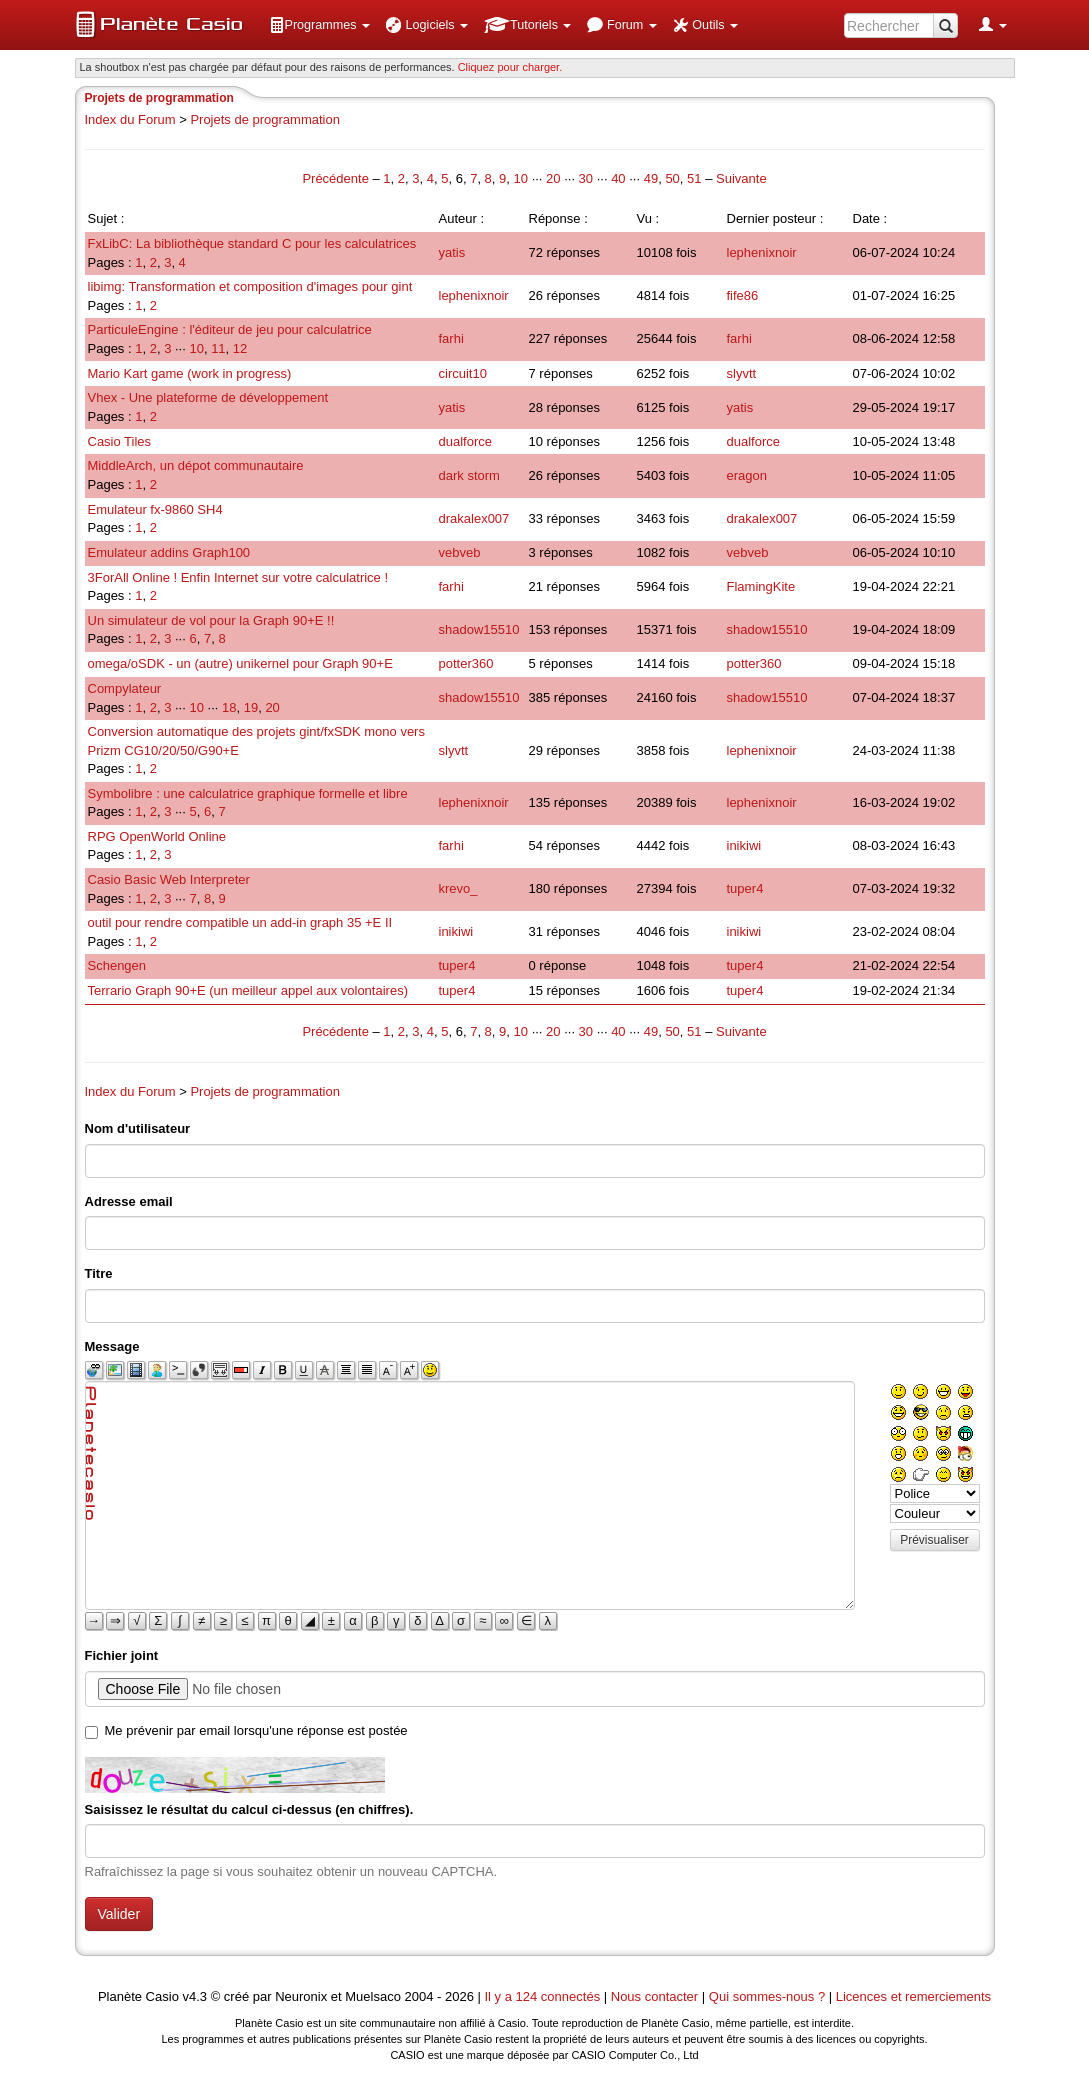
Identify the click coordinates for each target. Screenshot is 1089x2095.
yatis (452, 252)
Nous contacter (654, 1996)
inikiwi (744, 845)
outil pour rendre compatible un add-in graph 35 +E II (240, 922)
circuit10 (463, 373)
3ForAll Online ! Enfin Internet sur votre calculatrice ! (238, 577)
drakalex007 (474, 518)
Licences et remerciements (913, 1996)
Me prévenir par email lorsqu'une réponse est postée (256, 1730)
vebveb (460, 552)
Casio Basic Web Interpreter (169, 879)
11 (218, 348)
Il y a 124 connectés (544, 1996)
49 (651, 178)
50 (672, 178)
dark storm (469, 475)
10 (521, 178)
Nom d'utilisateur (138, 1128)
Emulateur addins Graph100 (169, 552)
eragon (747, 475)
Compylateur (125, 688)
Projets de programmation (265, 119)
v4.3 (194, 1996)
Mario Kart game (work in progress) (190, 373)
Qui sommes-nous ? (767, 1996)
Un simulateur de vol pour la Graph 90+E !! (211, 620)
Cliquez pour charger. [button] (510, 67)
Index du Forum (130, 119)
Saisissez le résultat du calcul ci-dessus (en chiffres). (249, 1809)
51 (694, 178)
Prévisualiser (934, 1540)
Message (112, 1346)
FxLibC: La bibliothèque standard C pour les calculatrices (252, 243)
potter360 (466, 663)
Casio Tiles (120, 441)
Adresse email (129, 1201)
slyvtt (742, 373)
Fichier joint (122, 1655)
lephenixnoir (762, 252)
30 (586, 178)
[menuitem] (320, 25)
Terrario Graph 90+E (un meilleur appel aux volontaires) (248, 990)
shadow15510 (479, 629)
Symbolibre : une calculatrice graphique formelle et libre (248, 793)
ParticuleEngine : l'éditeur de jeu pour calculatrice (230, 329)
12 (240, 348)
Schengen (117, 965)
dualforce (465, 441)
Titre (99, 1273)
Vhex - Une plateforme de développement (208, 397)
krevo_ (458, 888)
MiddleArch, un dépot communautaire (196, 465)
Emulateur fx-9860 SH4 (155, 509)
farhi (451, 338)
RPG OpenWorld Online (157, 836)
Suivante (741, 178)
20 (553, 178)
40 (618, 178)
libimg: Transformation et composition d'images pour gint (250, 286)
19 (251, 707)
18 (229, 707)
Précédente (337, 178)
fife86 (743, 295)
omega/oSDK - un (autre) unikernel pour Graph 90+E (240, 663)
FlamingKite (761, 586)
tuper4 (745, 888)
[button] (320, 25)
